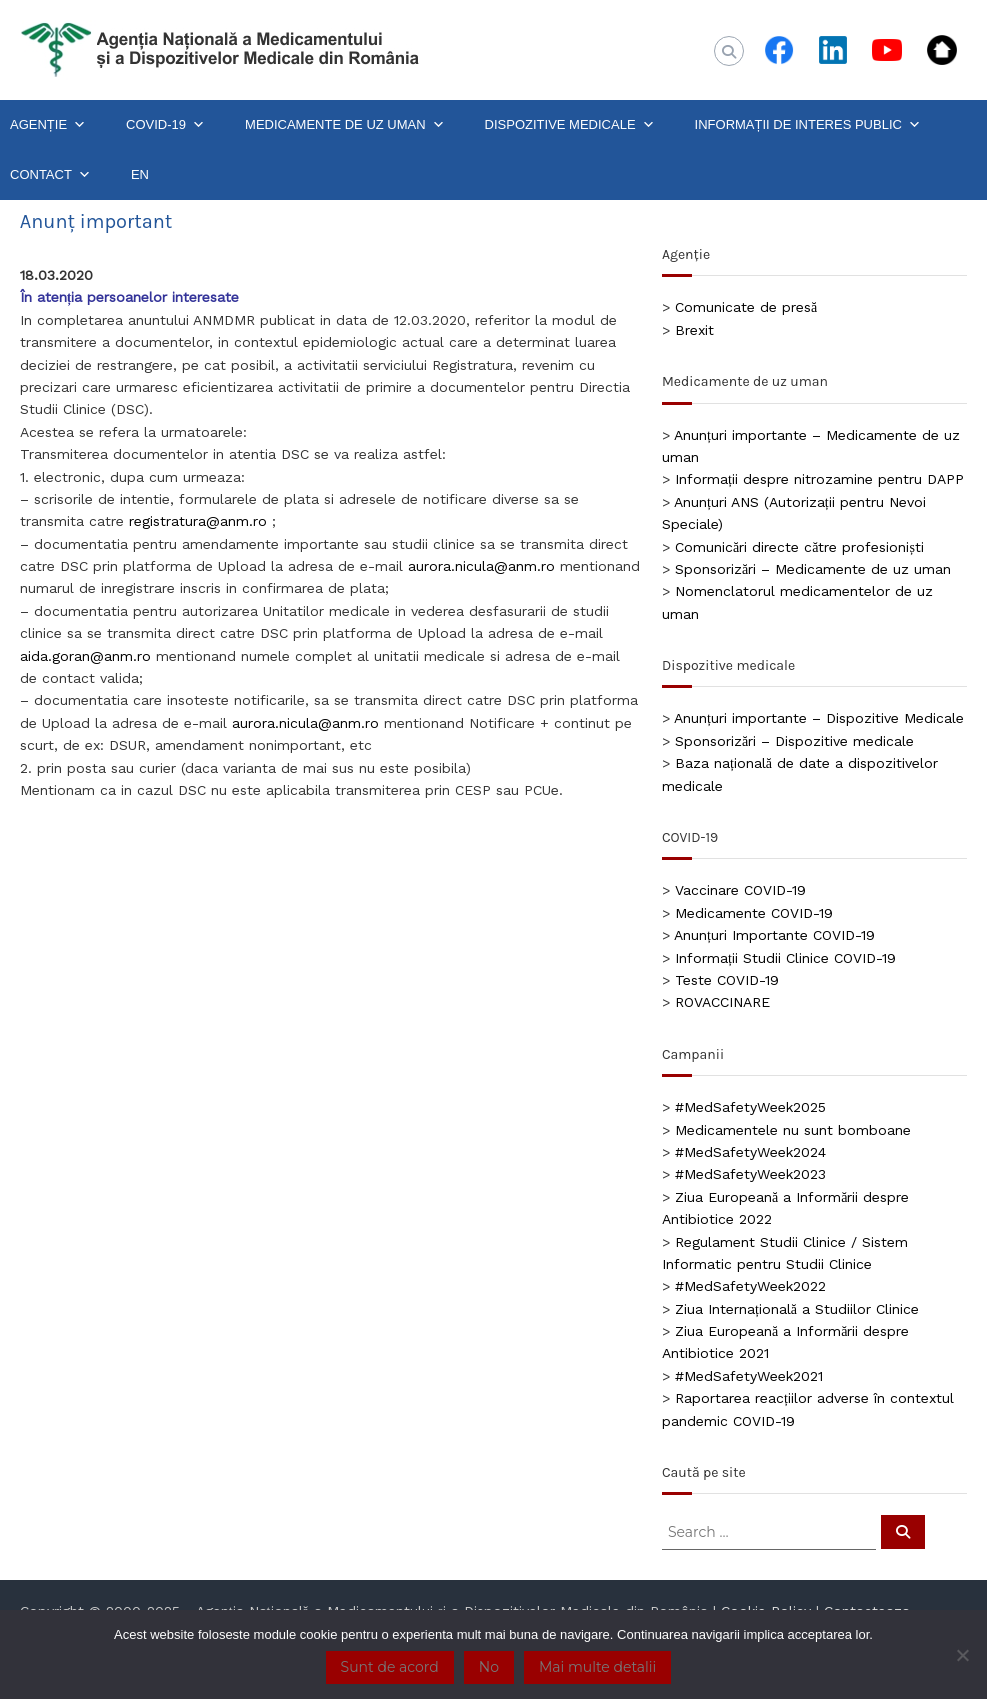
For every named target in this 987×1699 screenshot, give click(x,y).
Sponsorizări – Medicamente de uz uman (813, 569)
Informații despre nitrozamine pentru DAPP (819, 479)
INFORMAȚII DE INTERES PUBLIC (808, 125)
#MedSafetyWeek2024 (750, 1152)
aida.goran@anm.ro (85, 656)
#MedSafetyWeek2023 (750, 1174)
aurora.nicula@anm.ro (481, 566)
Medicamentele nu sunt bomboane (793, 1130)
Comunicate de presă (746, 307)
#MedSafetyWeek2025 (750, 1107)
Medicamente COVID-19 (754, 913)
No (489, 1667)
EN (140, 174)
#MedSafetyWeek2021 (749, 1376)
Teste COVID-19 (727, 980)
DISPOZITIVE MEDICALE (570, 125)
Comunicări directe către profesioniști (799, 547)
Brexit (694, 330)
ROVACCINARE (722, 1002)
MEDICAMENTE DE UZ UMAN (345, 125)
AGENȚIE (48, 125)
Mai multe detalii (597, 1667)
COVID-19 (165, 125)
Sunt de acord (390, 1667)
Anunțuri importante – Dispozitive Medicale (819, 718)
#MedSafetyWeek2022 (750, 1286)
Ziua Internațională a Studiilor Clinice (797, 1309)
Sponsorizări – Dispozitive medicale (794, 741)
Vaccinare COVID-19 (740, 890)
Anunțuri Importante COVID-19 (774, 935)
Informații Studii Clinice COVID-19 (785, 958)
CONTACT (50, 175)
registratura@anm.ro (198, 521)
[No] (962, 1655)
